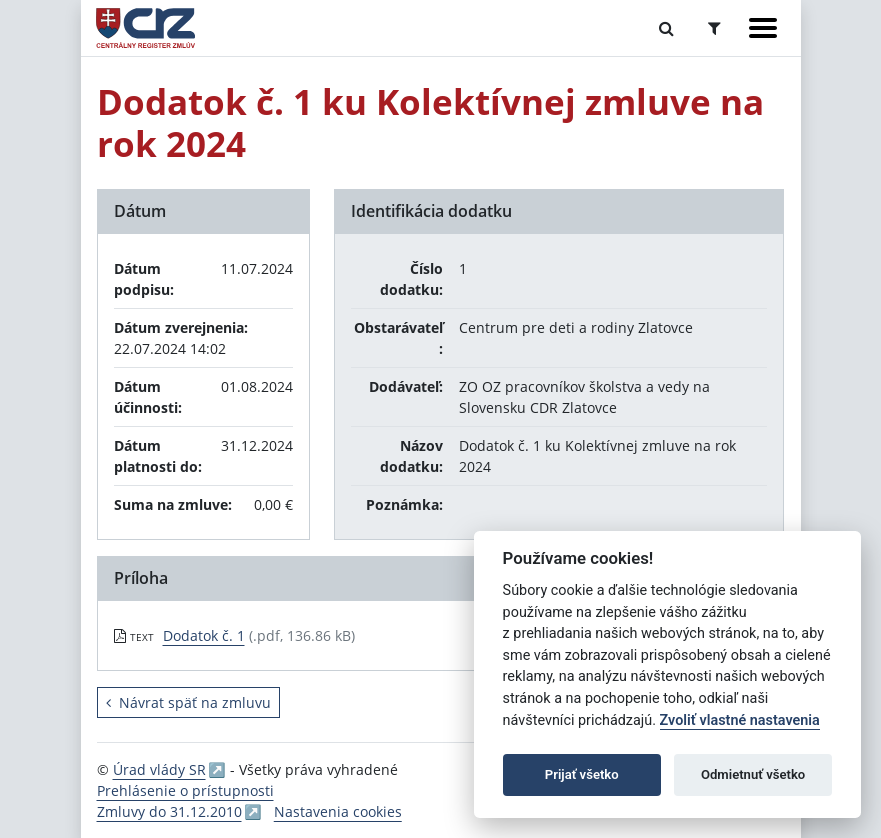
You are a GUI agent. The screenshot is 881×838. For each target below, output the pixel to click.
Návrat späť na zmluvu (188, 702)
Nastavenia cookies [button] (338, 811)
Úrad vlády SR (159, 769)
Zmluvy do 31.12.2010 (169, 811)
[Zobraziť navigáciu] (763, 28)
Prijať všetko (582, 774)
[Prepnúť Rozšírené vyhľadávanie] (714, 28)
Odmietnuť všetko (753, 774)
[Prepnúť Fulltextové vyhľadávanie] (666, 28)
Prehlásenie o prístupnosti (185, 790)
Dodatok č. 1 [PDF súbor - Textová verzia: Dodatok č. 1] (204, 635)
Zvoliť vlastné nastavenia (740, 720)
